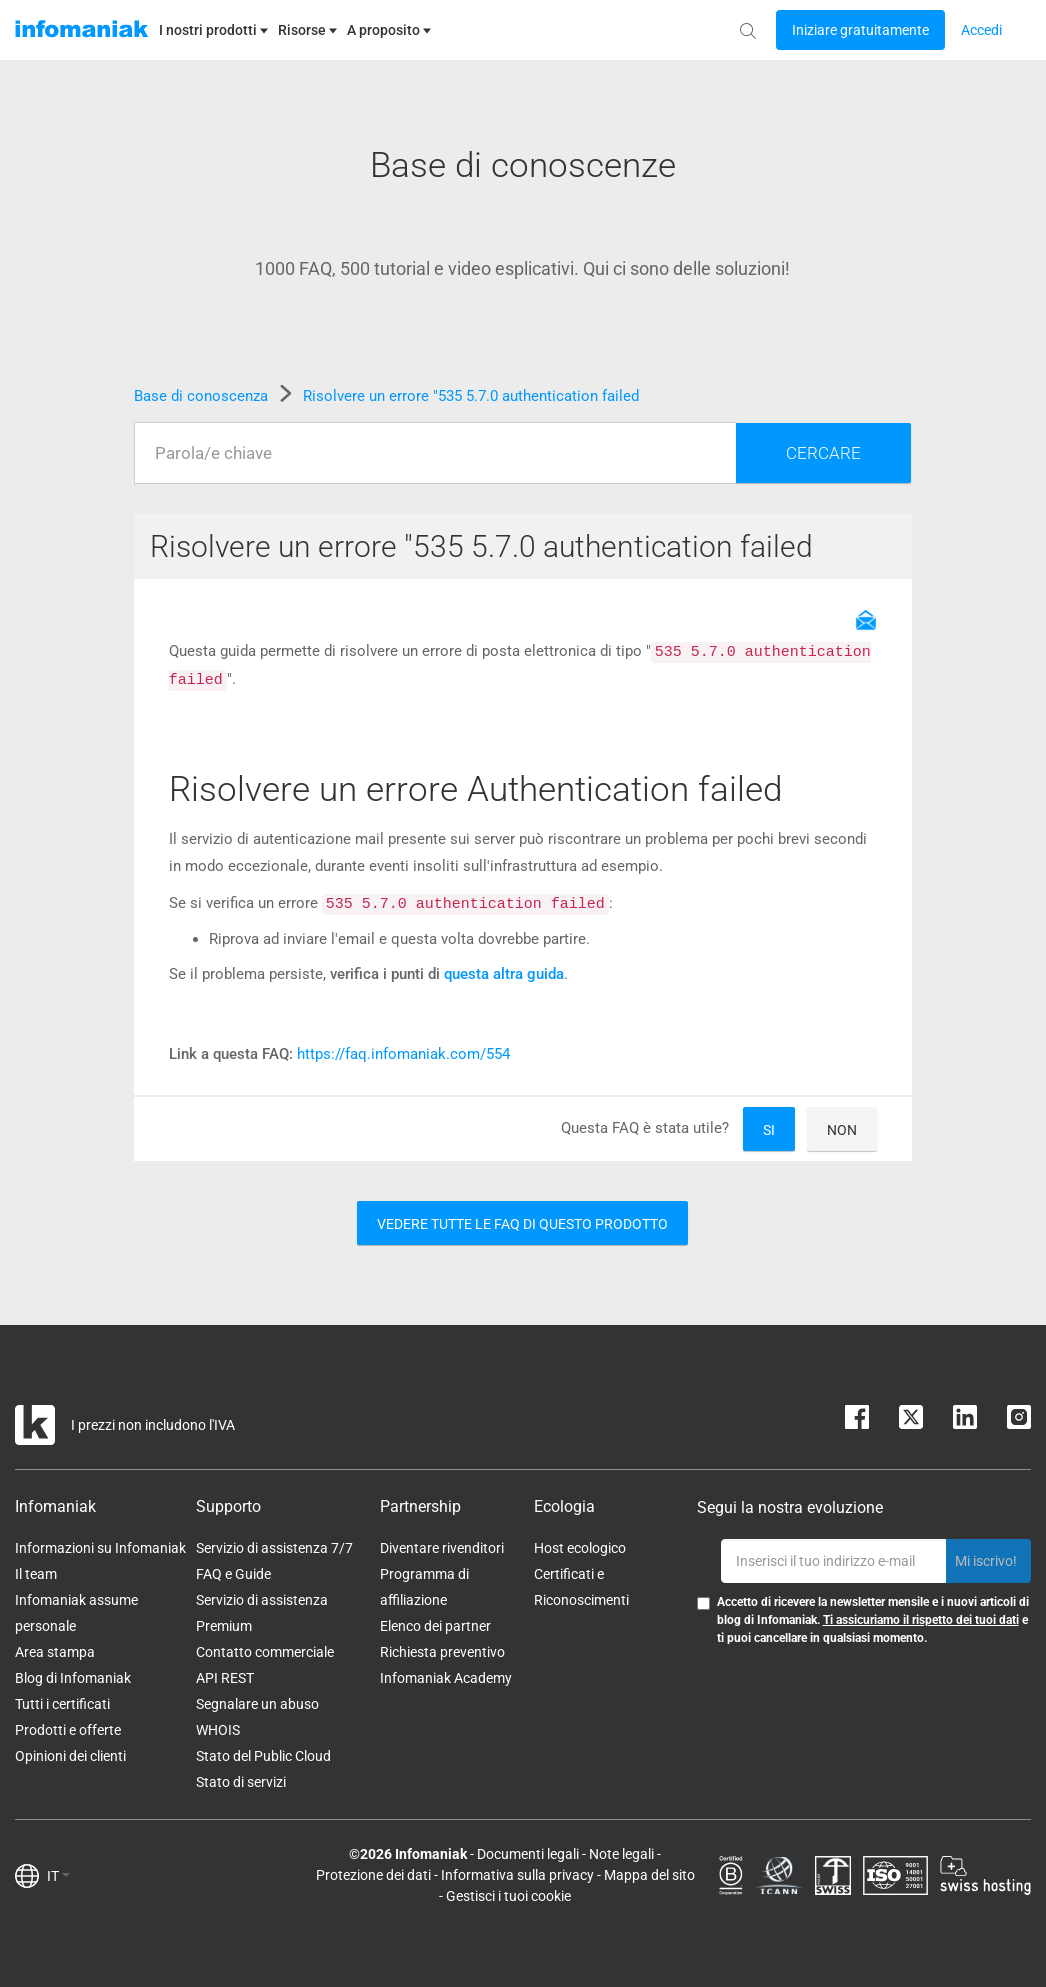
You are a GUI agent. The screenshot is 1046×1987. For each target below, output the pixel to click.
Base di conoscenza (203, 396)
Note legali (621, 1854)
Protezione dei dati (373, 1875)
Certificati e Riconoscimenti (581, 1587)
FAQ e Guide (233, 1574)
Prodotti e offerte (68, 1730)
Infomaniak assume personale (76, 1613)
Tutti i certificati (62, 1704)
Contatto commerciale (265, 1652)
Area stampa (55, 1652)
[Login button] (860, 30)
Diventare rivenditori (442, 1548)
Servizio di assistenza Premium (262, 1613)
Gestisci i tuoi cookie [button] (508, 1896)
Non (842, 1130)
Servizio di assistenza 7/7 (274, 1548)
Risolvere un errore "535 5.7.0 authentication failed (471, 396)
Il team (36, 1574)
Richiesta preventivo (442, 1652)
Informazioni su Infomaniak (100, 1548)
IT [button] (58, 1876)
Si (769, 1130)
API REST (225, 1678)
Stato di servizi (241, 1782)
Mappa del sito (649, 1875)
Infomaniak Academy (446, 1678)
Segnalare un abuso (257, 1704)
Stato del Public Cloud (263, 1756)
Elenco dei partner (435, 1626)
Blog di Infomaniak (73, 1678)
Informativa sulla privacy (517, 1875)
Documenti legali (528, 1854)
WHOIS (218, 1730)
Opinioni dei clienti (70, 1756)
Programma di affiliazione (424, 1587)
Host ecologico (580, 1548)
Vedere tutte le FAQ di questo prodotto (522, 1224)
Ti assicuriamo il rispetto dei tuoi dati (921, 1620)
